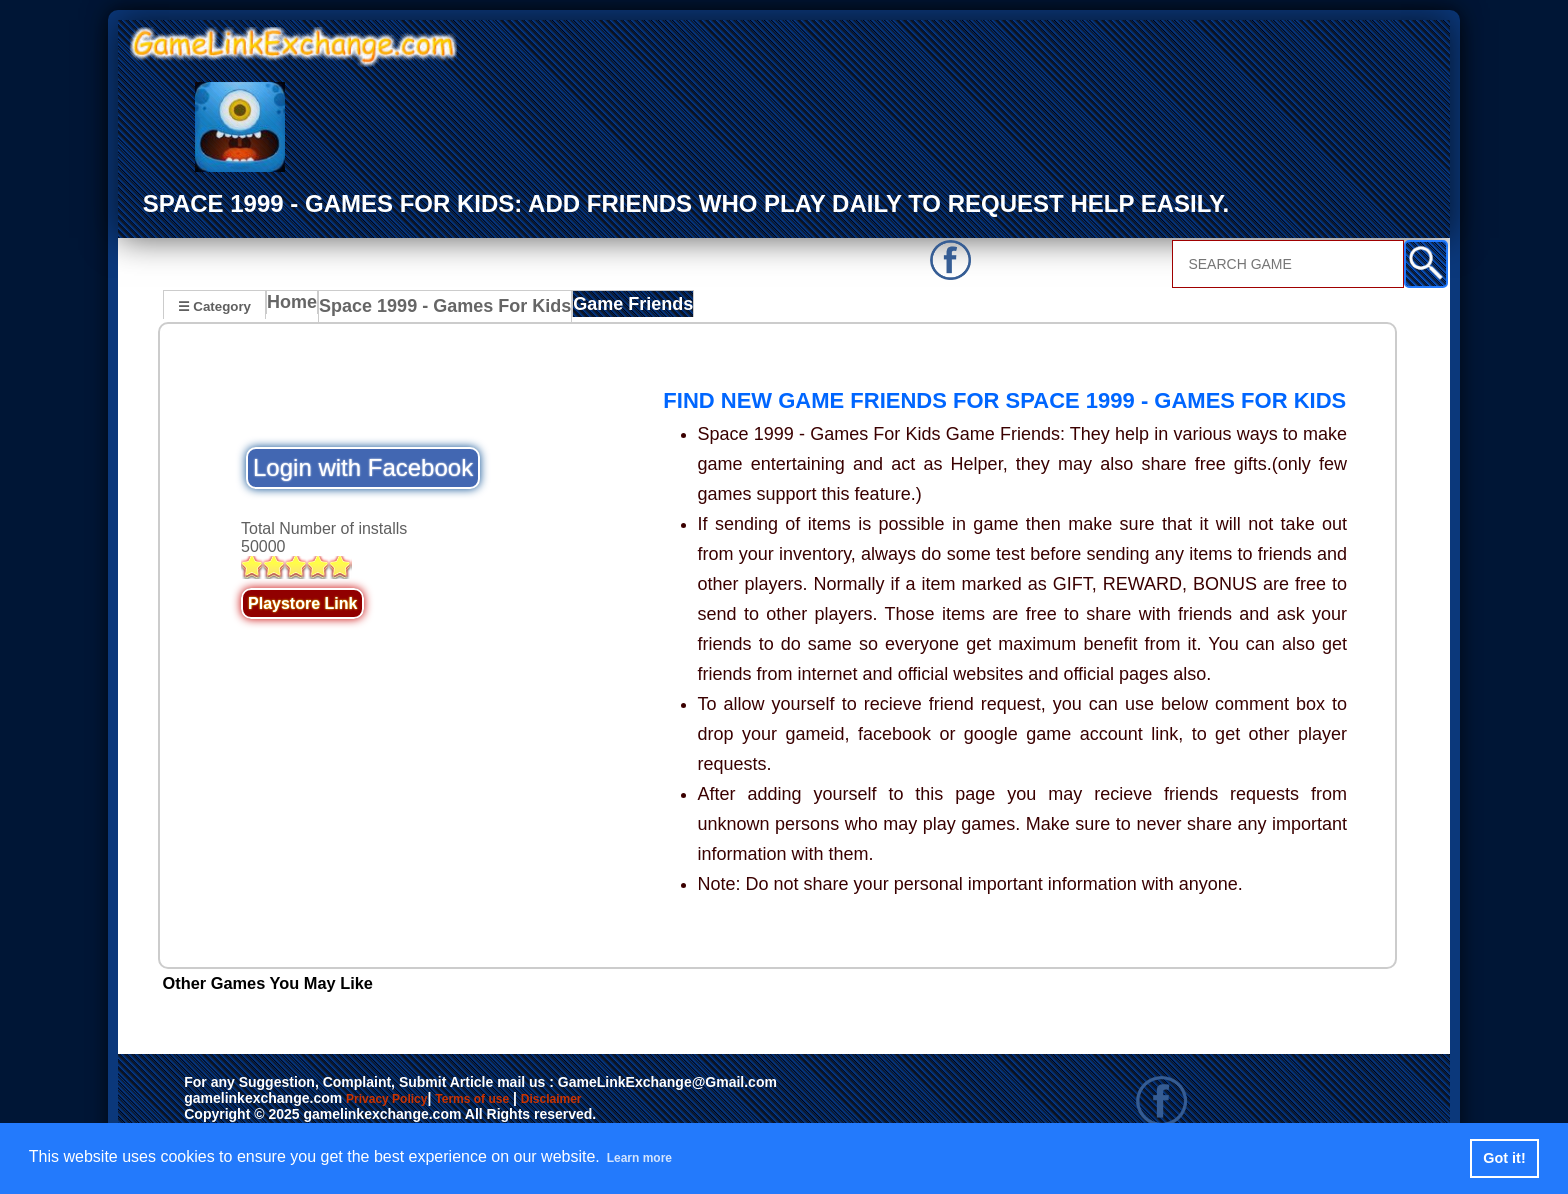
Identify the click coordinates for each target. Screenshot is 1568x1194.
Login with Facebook (363, 467)
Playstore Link (302, 603)
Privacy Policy (407, 1100)
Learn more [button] (650, 1157)
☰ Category (214, 305)
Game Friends (602, 308)
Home (296, 308)
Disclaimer (643, 1100)
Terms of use (531, 1100)
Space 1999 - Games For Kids (436, 308)
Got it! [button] (1504, 1158)
